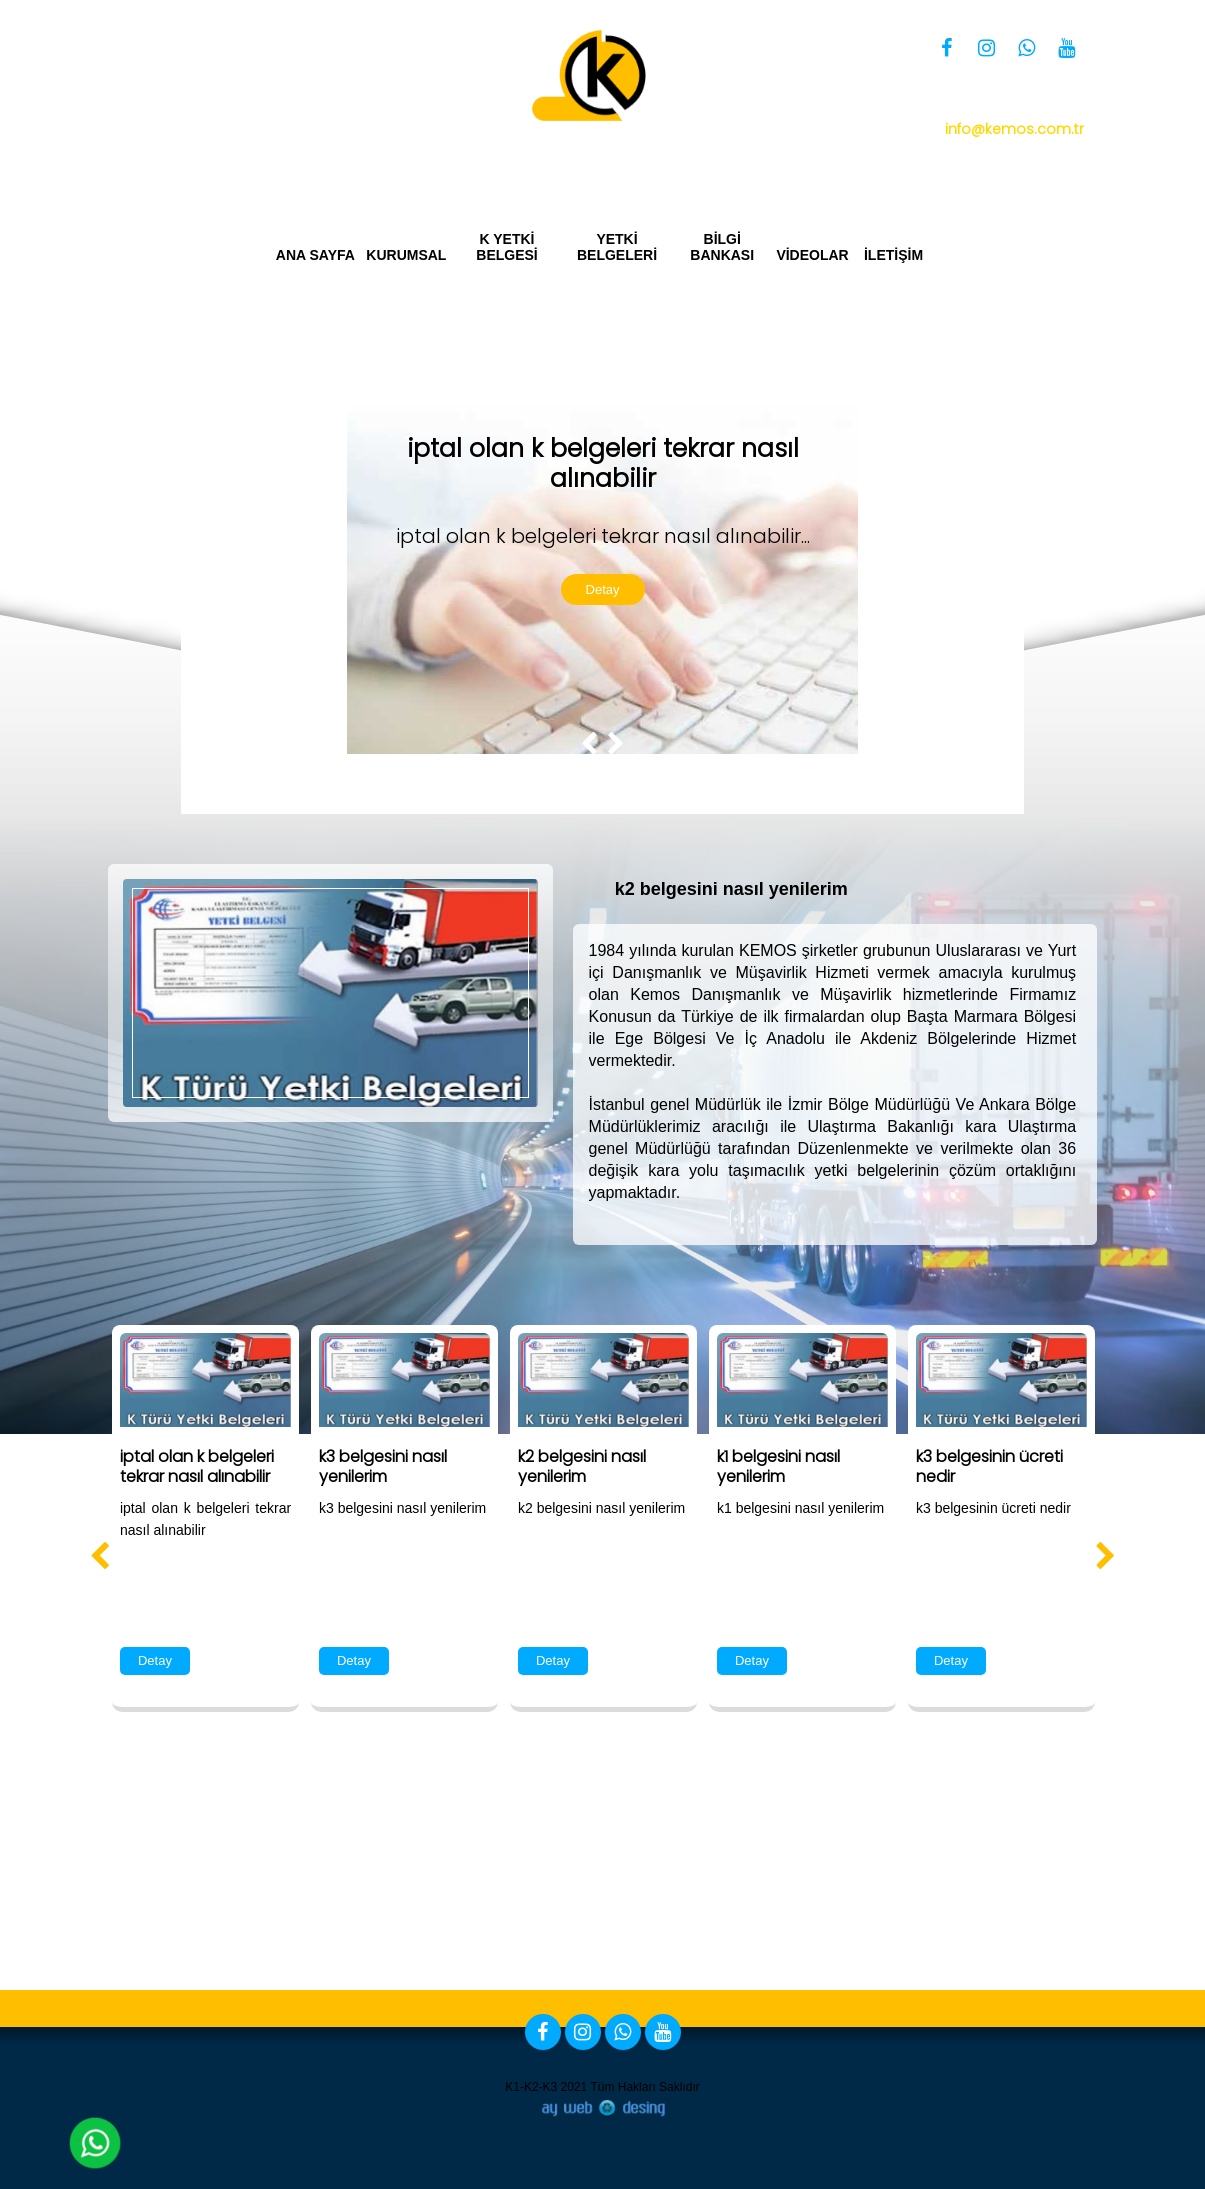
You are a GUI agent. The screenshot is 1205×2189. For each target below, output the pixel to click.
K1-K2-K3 (531, 2087)
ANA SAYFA (315, 255)
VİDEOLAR (813, 255)
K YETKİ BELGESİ (506, 247)
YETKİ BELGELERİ (617, 247)
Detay (603, 589)
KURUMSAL (406, 255)
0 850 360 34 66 (973, 102)
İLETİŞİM (893, 255)
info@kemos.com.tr (1014, 129)
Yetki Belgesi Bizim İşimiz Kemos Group (938, 162)
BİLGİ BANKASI (722, 247)
